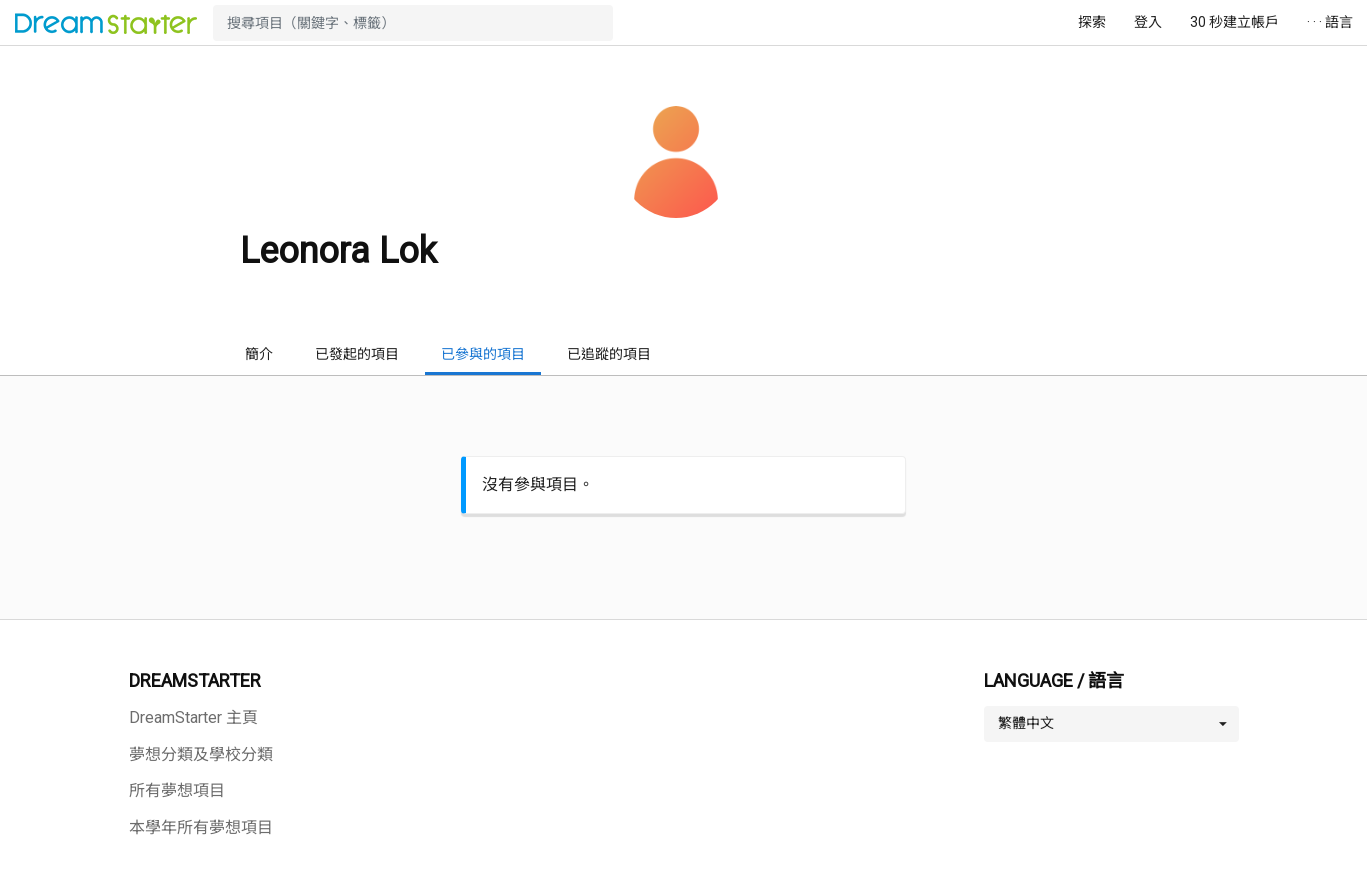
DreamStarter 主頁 (193, 717)
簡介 (259, 354)
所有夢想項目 (177, 790)
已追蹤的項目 (609, 354)
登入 (1148, 22)
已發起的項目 (357, 354)
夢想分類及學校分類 (201, 754)
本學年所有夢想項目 (201, 827)
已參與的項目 (483, 354)
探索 (1092, 22)
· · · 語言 (1330, 22)
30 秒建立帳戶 (1234, 22)
